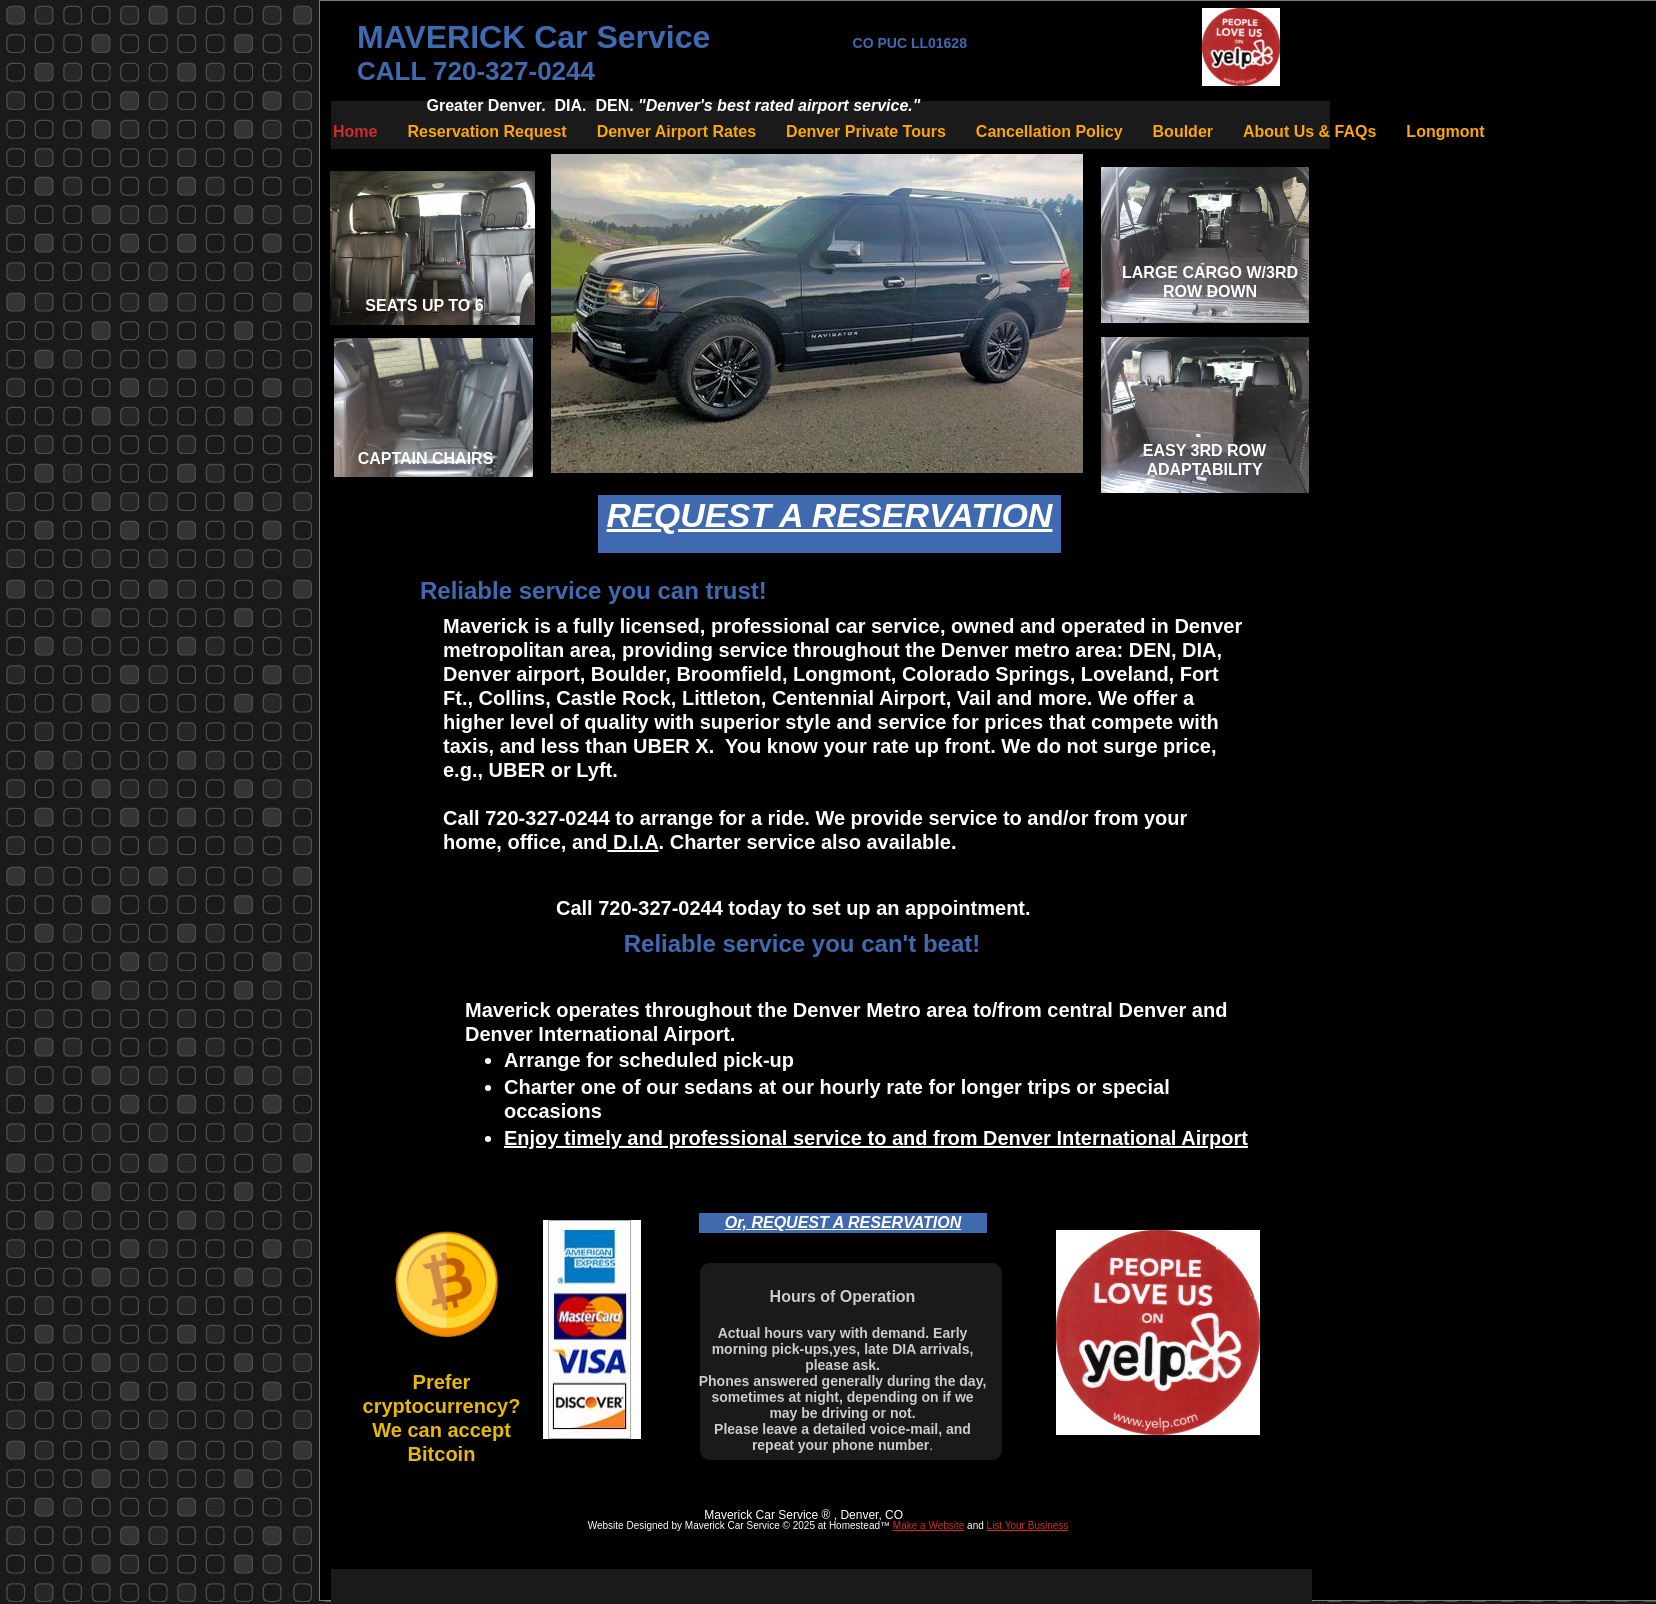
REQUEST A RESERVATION (830, 515)
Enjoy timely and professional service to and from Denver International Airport (876, 1138)
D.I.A (632, 842)
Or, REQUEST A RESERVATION (843, 1222)
